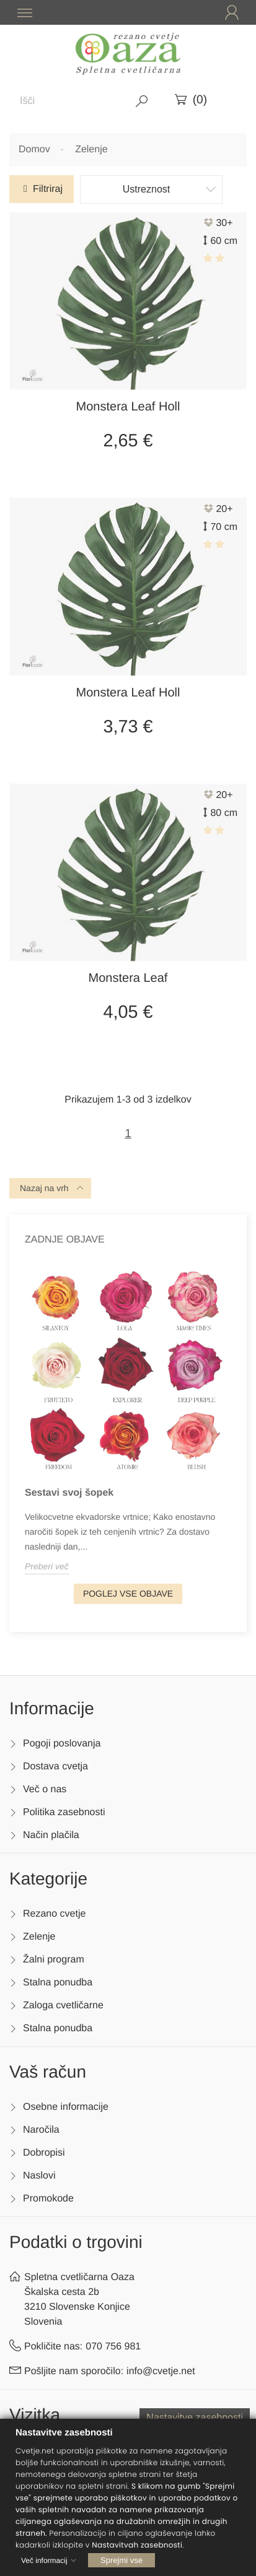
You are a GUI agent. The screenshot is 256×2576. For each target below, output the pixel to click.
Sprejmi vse (121, 2559)
